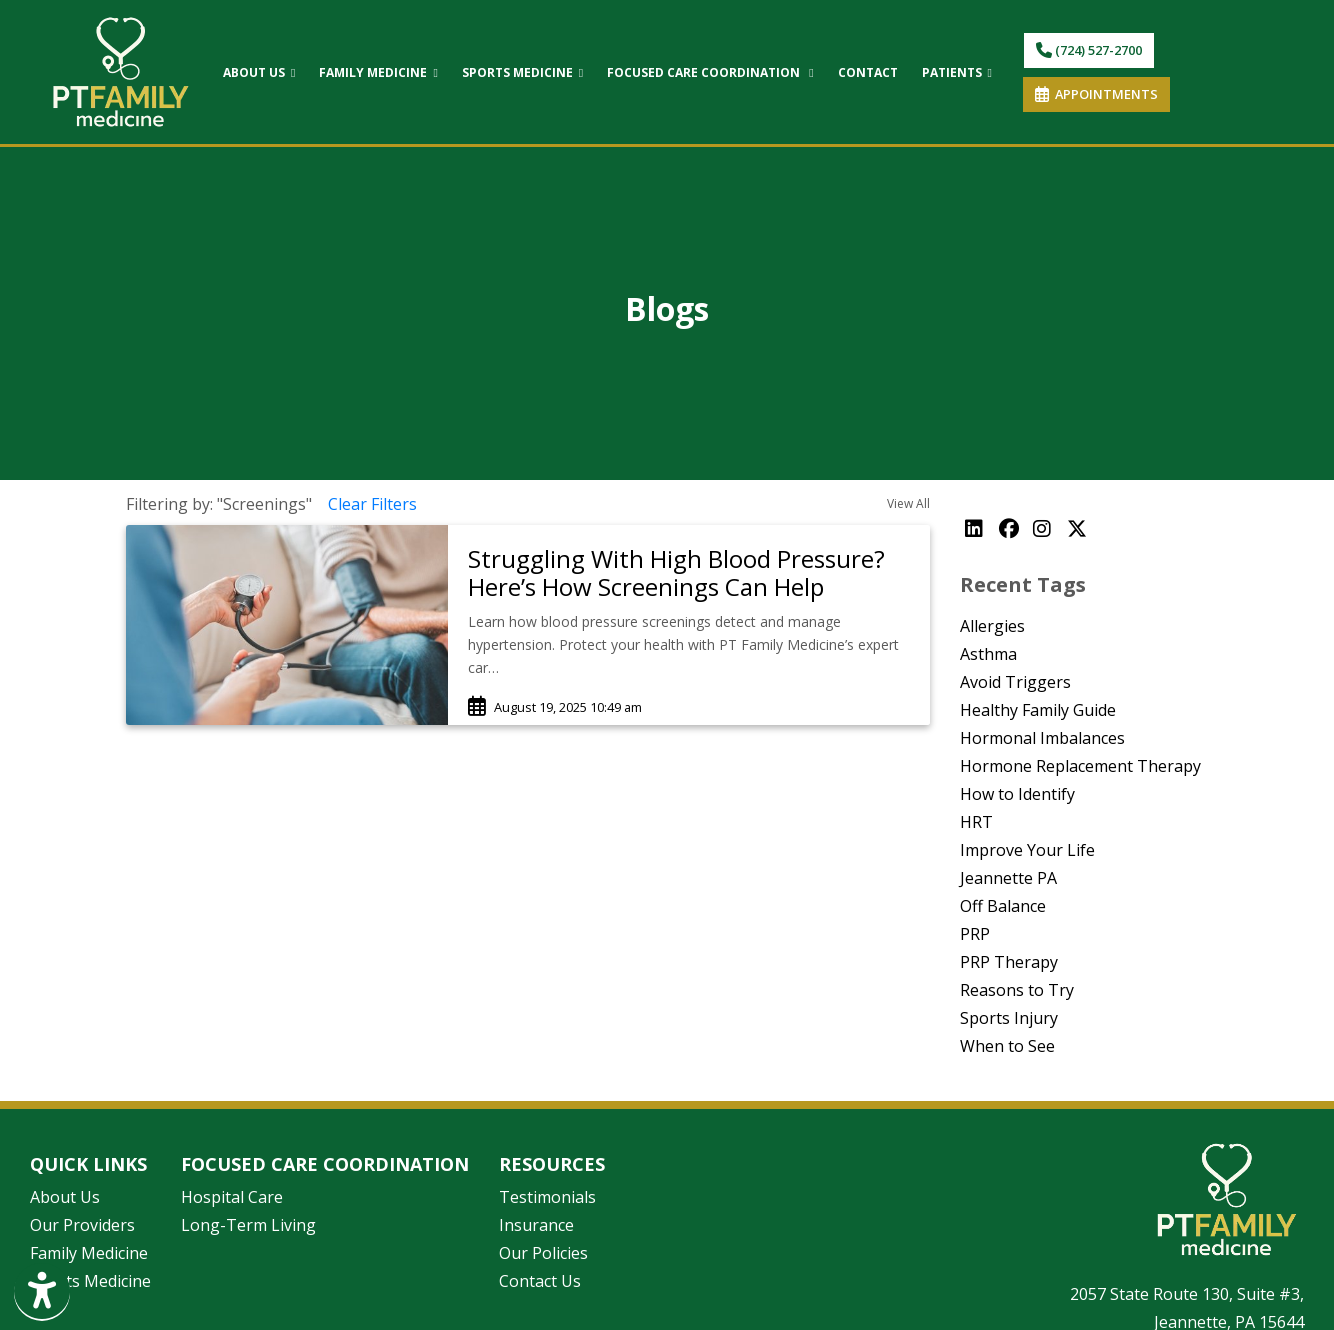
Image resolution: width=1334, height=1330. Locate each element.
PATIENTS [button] (957, 72)
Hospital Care (232, 1197)
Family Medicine (89, 1253)
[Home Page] (121, 70)
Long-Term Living (248, 1225)
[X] (1079, 529)
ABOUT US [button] (259, 72)
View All (908, 503)
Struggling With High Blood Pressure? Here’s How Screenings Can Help (676, 573)
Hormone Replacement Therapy (1080, 766)
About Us (65, 1197)
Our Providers (82, 1225)
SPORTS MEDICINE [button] (522, 72)
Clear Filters (372, 504)
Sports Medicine (90, 1281)
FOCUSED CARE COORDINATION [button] (710, 72)
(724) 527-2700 (1089, 50)
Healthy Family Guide (1038, 710)
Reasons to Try (1017, 990)
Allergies (992, 626)
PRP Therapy (1009, 962)
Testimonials (547, 1197)
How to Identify (1017, 794)
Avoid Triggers (1015, 682)
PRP (975, 934)
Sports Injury (1009, 1018)
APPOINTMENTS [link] (1096, 94)
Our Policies (543, 1253)
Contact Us (540, 1281)
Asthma (988, 654)
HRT (976, 822)
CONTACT (868, 72)
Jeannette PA (1008, 878)
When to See (1007, 1046)
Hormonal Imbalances (1042, 738)
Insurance (536, 1225)
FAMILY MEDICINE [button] (378, 72)
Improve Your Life (1027, 850)
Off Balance (1003, 906)
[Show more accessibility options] (42, 1293)
